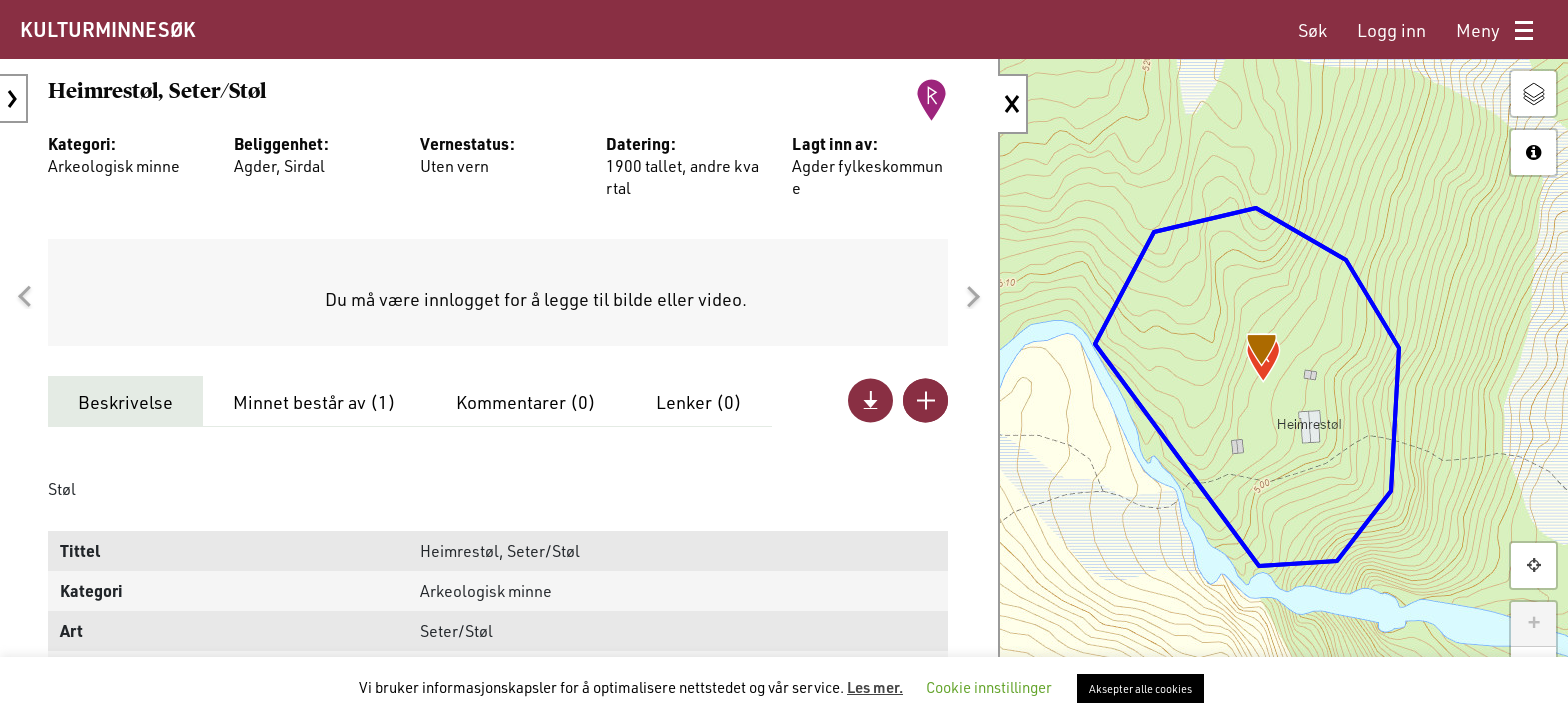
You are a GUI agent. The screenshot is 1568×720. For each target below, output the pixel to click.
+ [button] (1533, 624)
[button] (24, 297)
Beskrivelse (125, 402)
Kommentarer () (526, 402)
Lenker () (699, 402)
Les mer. (875, 687)
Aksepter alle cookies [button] (1140, 688)
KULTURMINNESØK (107, 29)
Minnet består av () (314, 402)
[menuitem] (1312, 30)
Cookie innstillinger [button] (989, 687)
